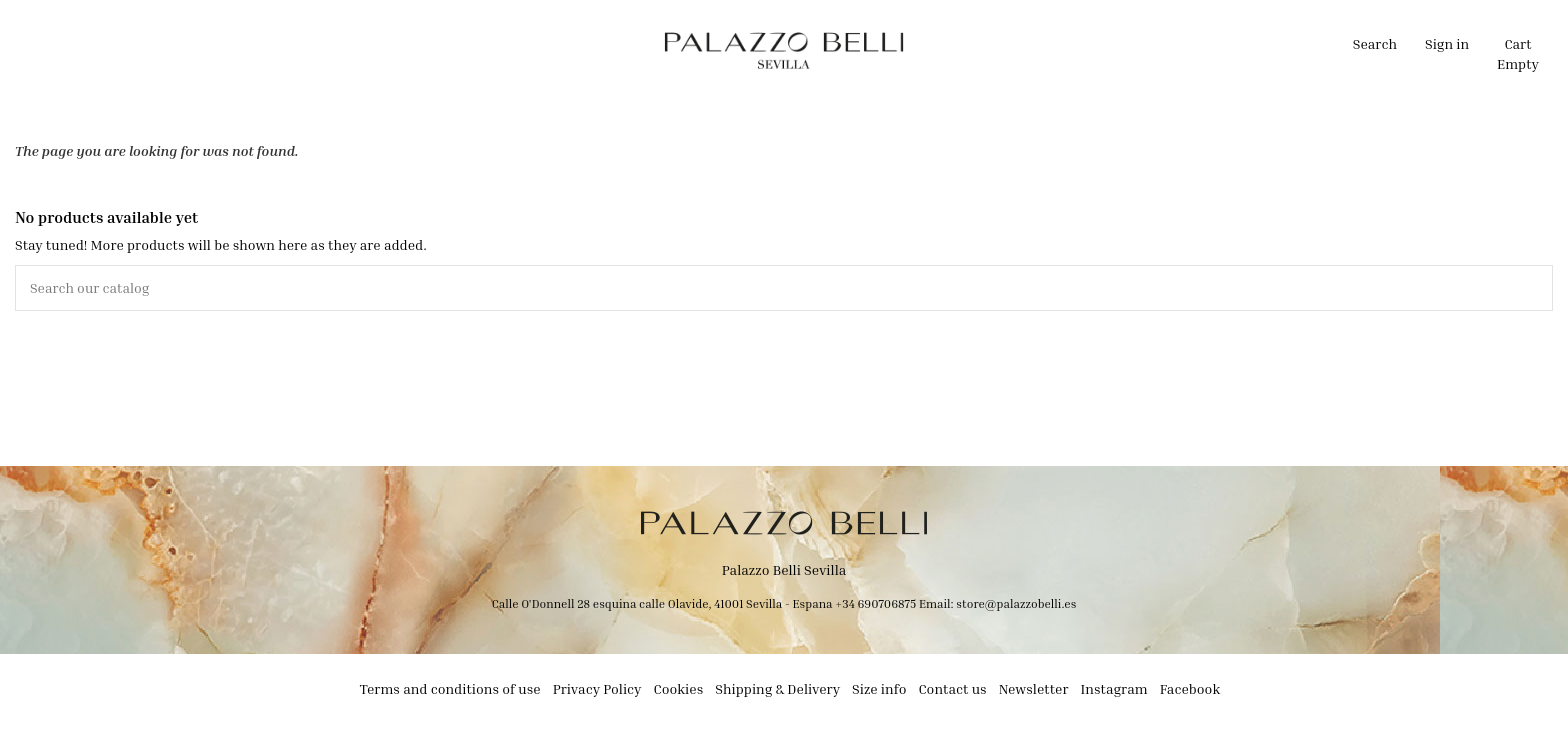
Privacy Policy (597, 688)
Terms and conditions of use (450, 688)
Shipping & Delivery (777, 688)
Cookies (679, 688)
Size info (879, 688)
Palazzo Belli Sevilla (784, 569)
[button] (596, 50)
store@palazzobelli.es (1016, 603)
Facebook (1190, 688)
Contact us (952, 688)
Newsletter (1034, 688)
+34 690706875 (875, 603)
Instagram (1114, 688)
